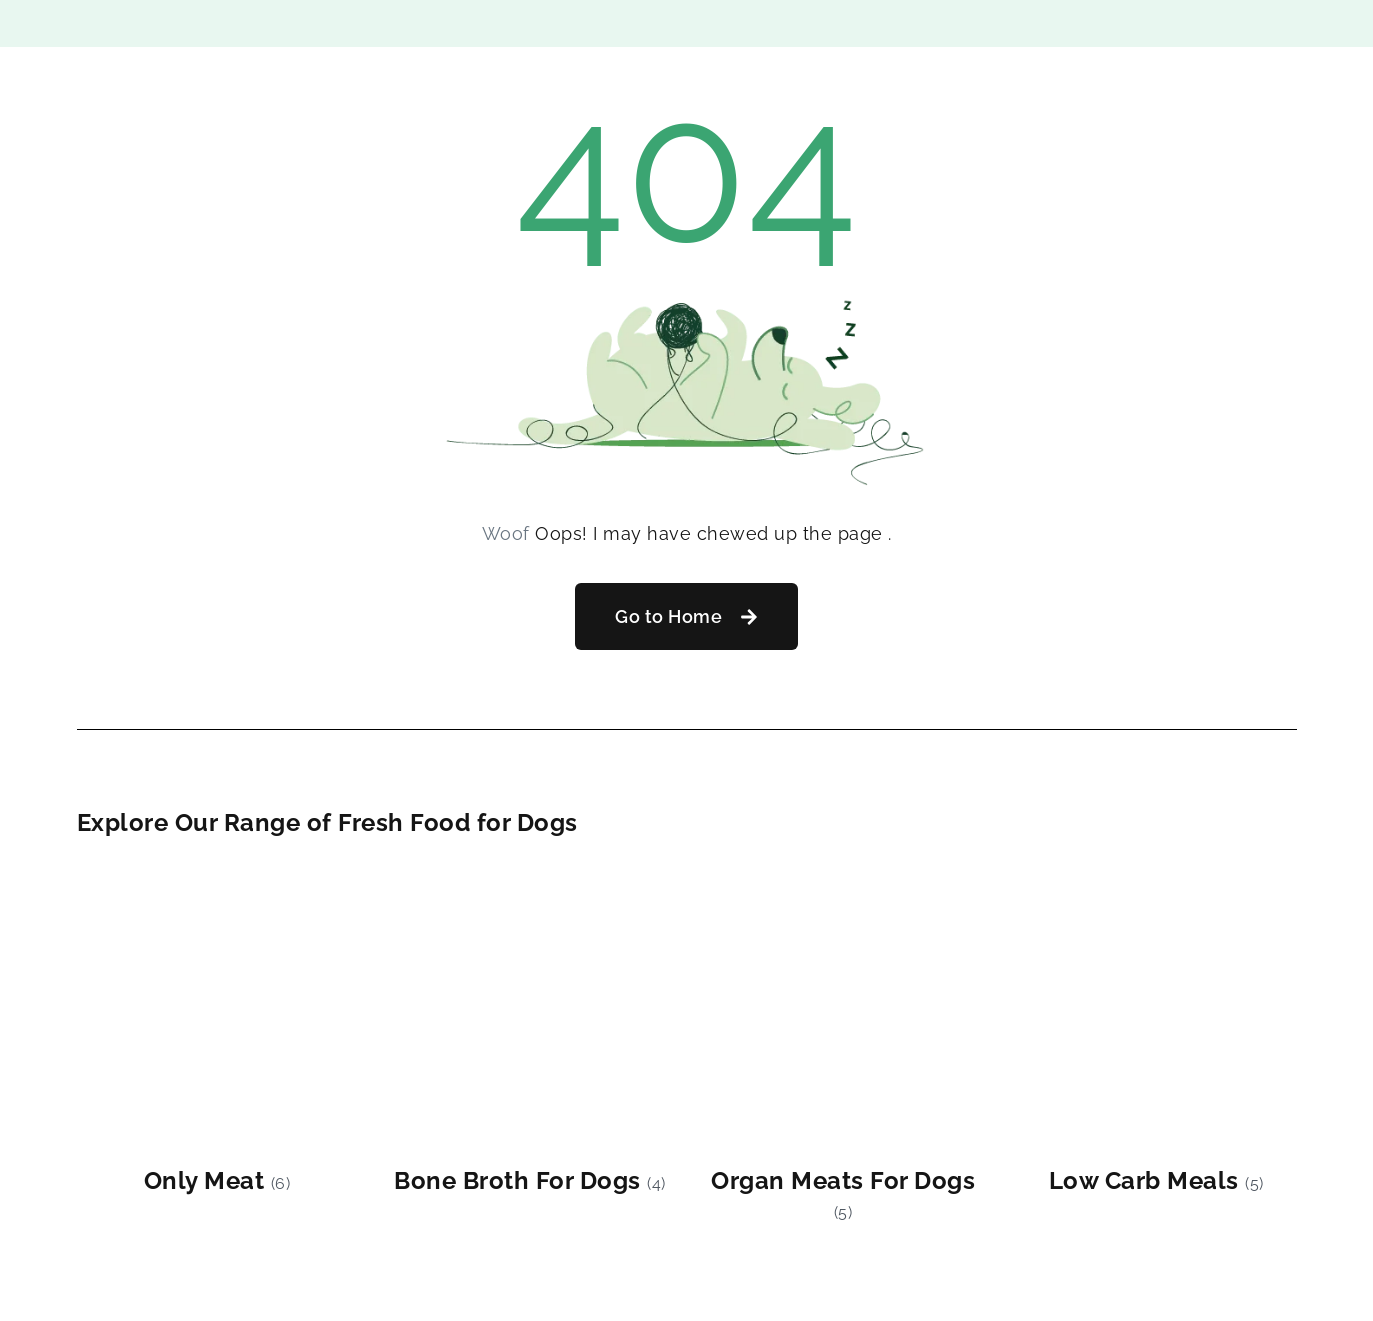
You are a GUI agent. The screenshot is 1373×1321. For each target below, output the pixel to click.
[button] (686, 616)
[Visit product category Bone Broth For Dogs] (530, 1033)
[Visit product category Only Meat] (217, 1033)
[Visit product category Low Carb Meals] (1156, 1033)
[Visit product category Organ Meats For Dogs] (843, 1047)
